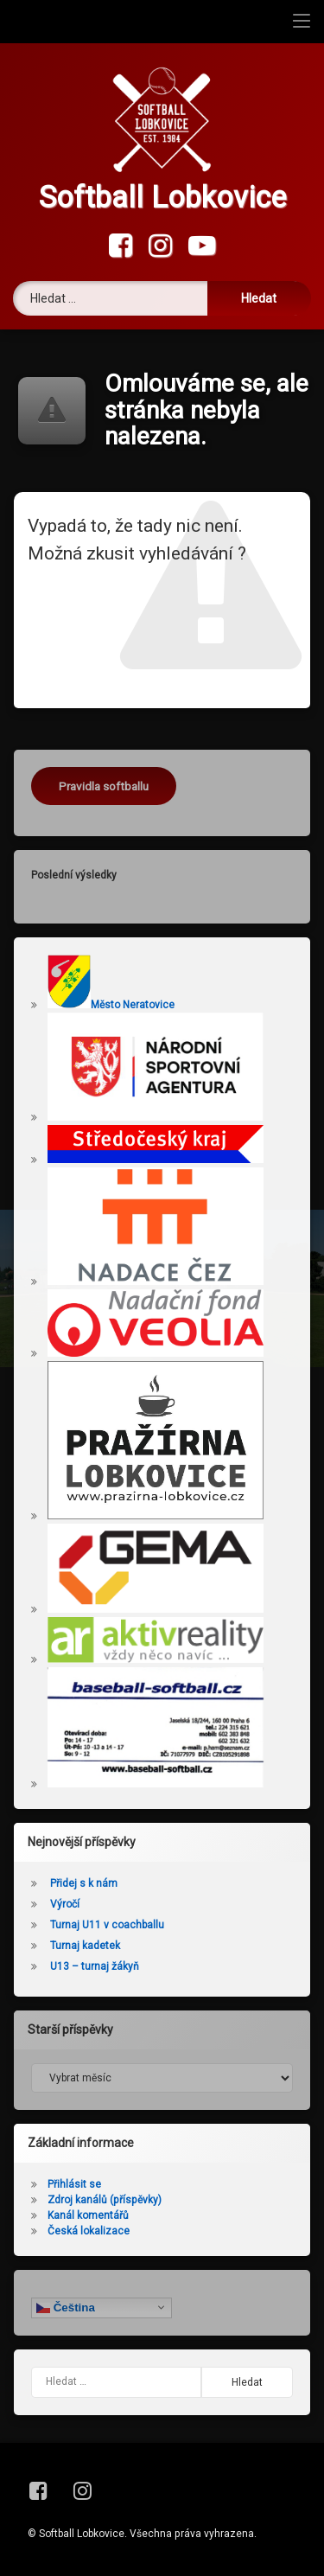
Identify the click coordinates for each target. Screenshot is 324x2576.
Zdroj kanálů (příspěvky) (105, 2200)
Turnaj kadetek (85, 1946)
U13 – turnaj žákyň (94, 1966)
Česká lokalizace (89, 2231)
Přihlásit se (74, 2184)
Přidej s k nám (84, 1883)
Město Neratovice (111, 1005)
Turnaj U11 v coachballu (107, 1925)
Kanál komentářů (88, 2215)
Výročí (64, 1904)
